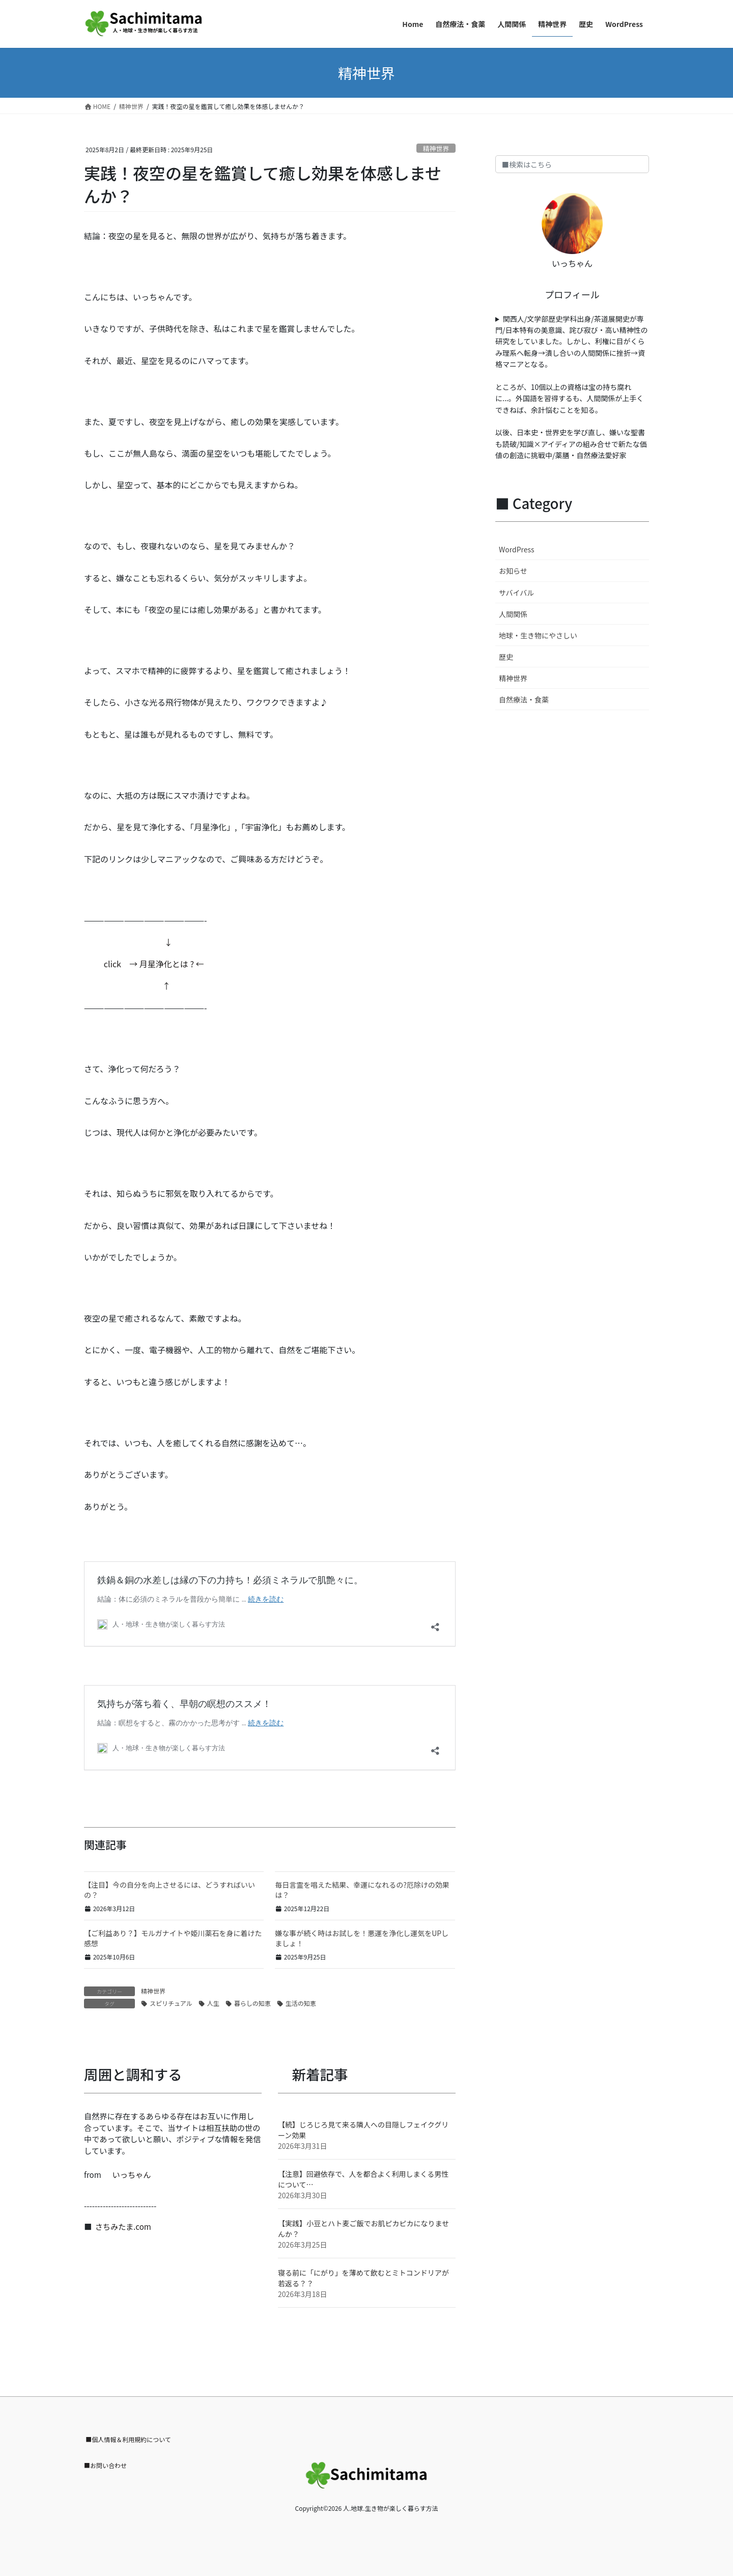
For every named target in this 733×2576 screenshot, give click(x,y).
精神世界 (436, 148)
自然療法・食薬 (524, 699)
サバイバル (516, 592)
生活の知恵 (301, 2003)
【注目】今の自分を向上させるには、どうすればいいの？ (169, 1890)
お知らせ (513, 571)
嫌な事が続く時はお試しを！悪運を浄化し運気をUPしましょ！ (361, 1938)
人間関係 (513, 614)
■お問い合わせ (105, 2465)
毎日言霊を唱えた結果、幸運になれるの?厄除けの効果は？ (362, 1890)
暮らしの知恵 (252, 2003)
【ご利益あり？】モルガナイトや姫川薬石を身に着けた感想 (173, 1938)
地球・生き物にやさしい (538, 635)
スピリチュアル (171, 2003)
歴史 (506, 657)
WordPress (516, 549)
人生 (213, 2003)
